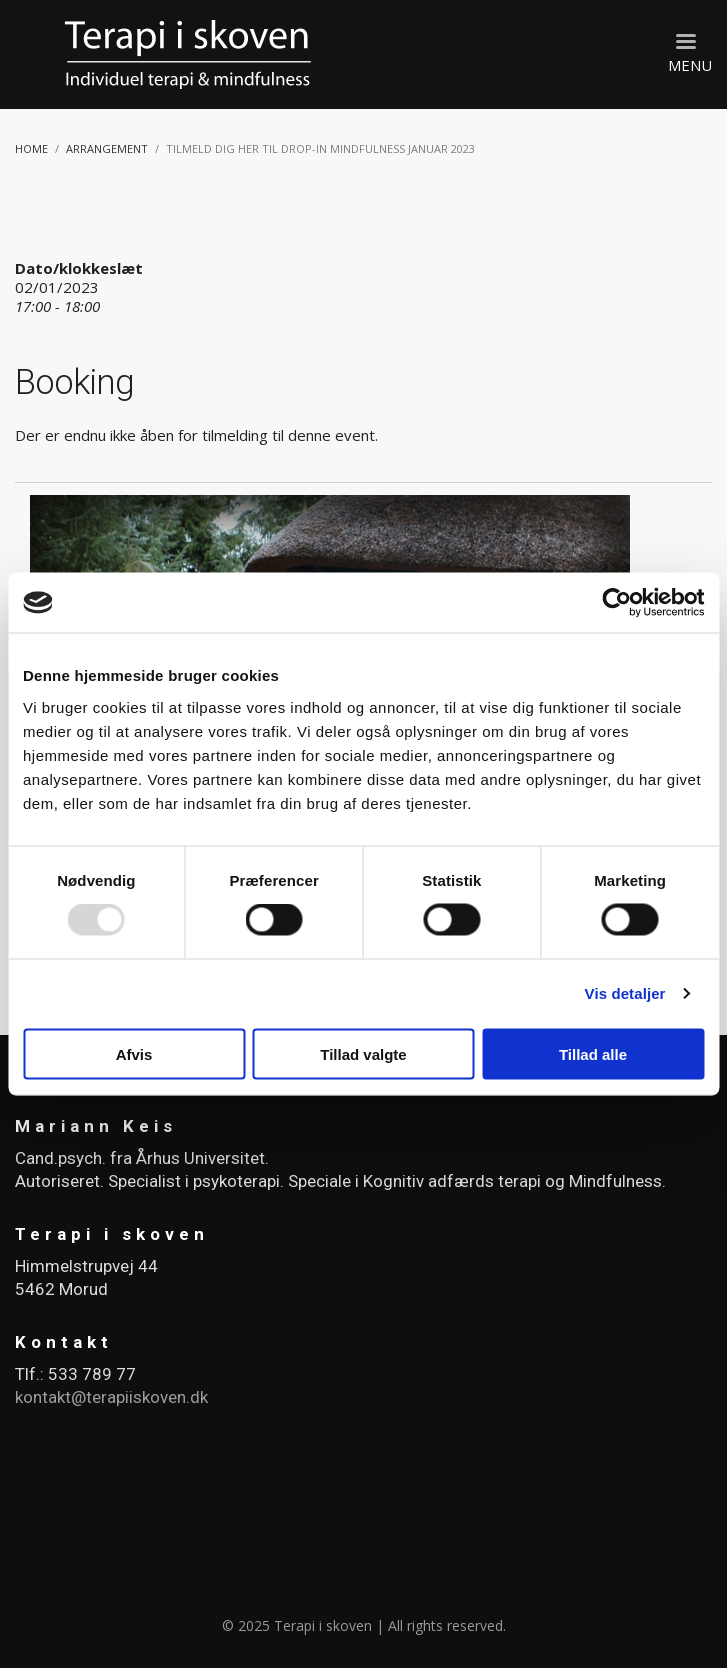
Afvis (134, 1053)
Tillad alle (593, 1053)
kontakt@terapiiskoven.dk (111, 1397)
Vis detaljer (625, 993)
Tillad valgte (363, 1053)
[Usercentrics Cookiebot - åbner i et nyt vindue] (616, 603)
